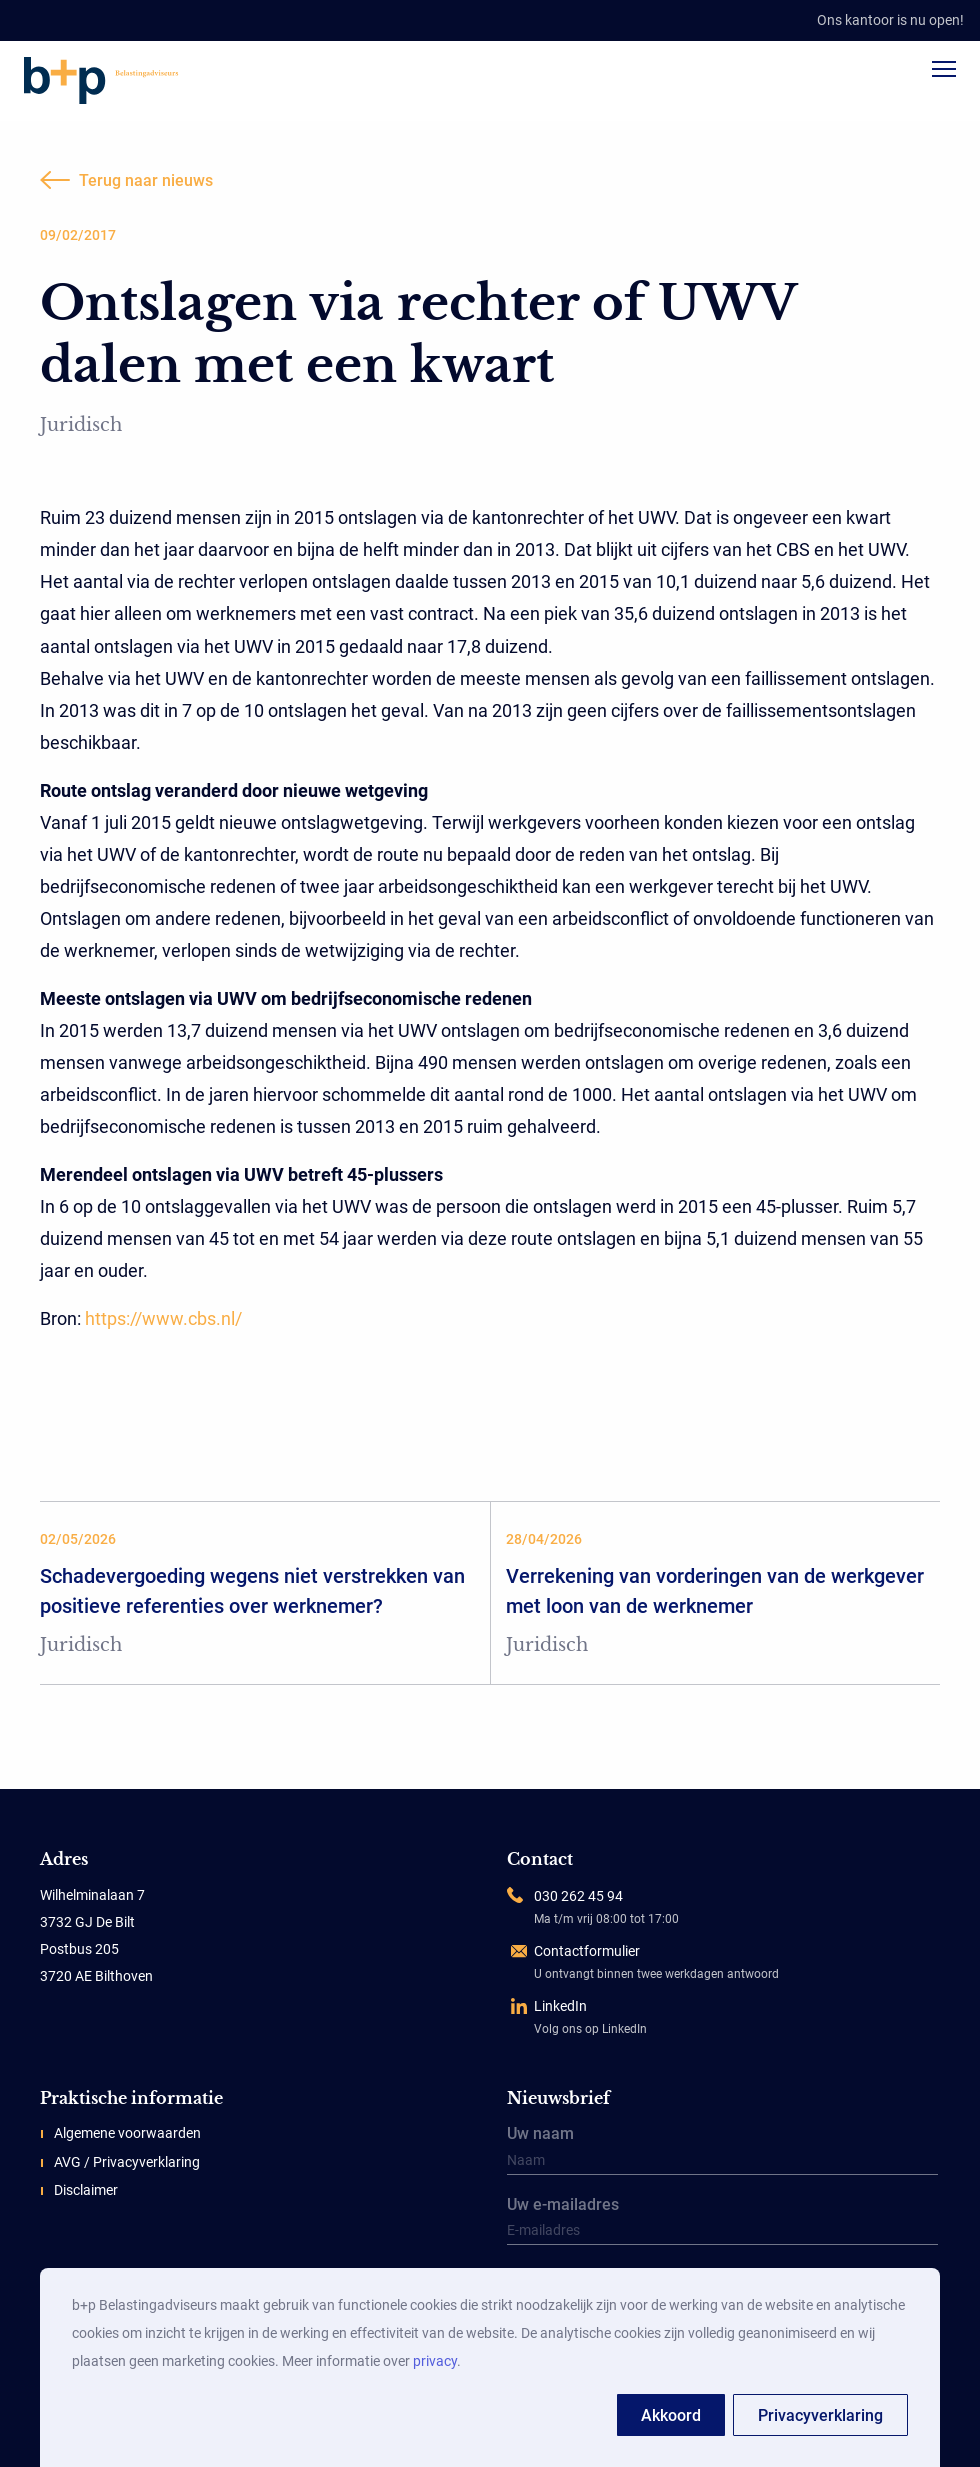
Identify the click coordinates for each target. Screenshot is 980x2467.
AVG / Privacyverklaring (127, 2162)
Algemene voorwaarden (127, 2133)
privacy (435, 2361)
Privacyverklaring (820, 2415)
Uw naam (722, 2151)
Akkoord (671, 2415)
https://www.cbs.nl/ (163, 1318)
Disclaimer (86, 2190)
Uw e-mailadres (722, 2222)
